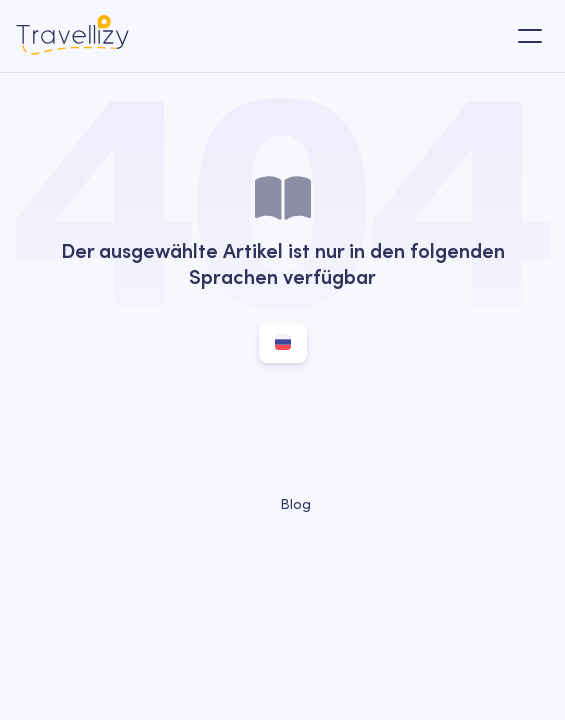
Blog (283, 504)
